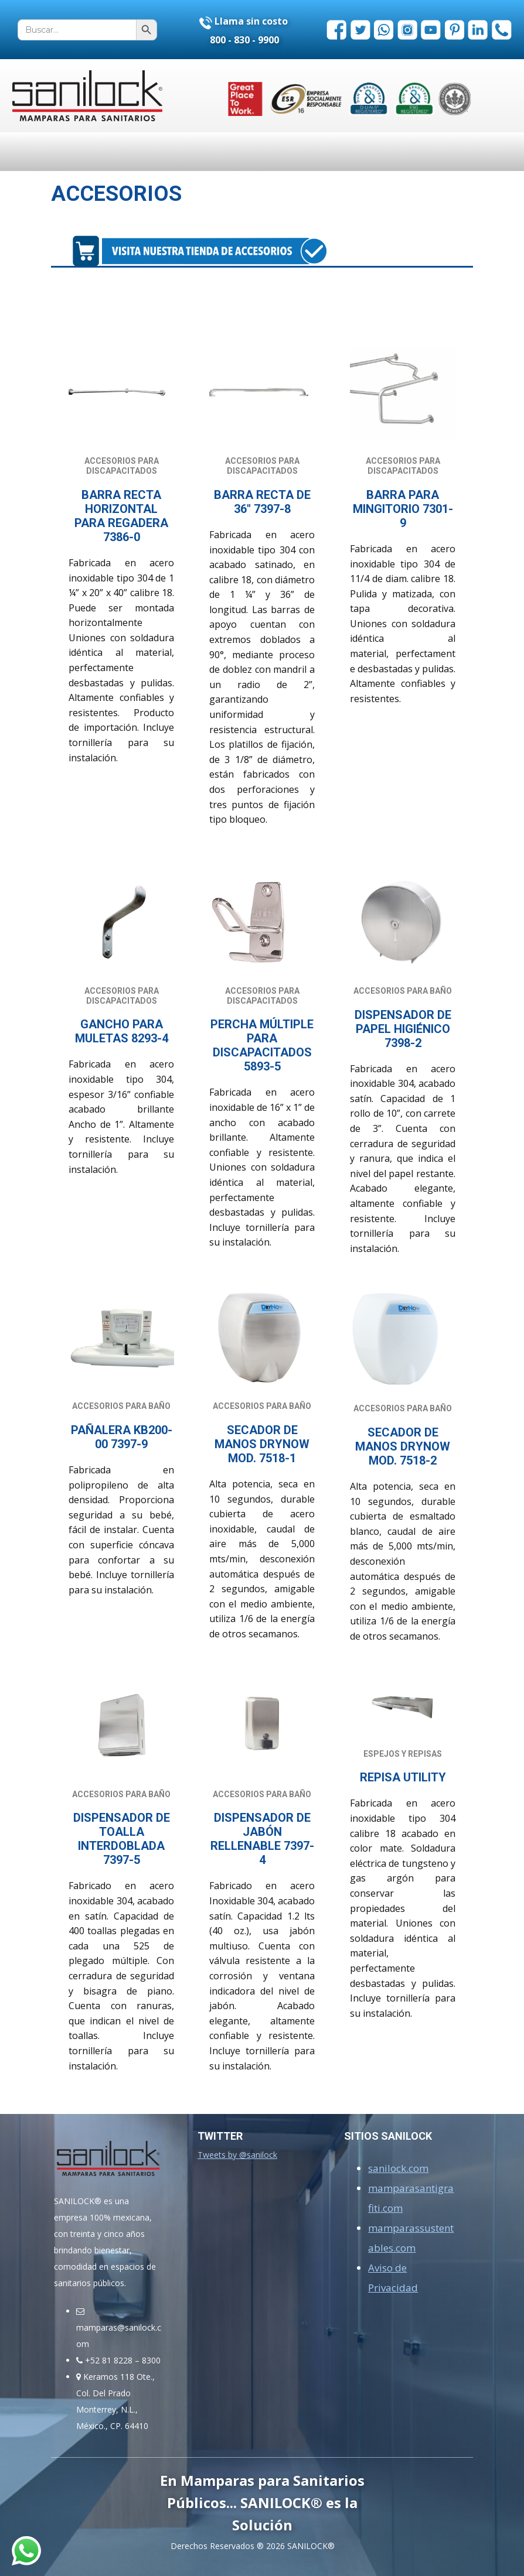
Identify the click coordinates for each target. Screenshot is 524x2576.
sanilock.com (398, 2168)
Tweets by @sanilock (237, 2154)
